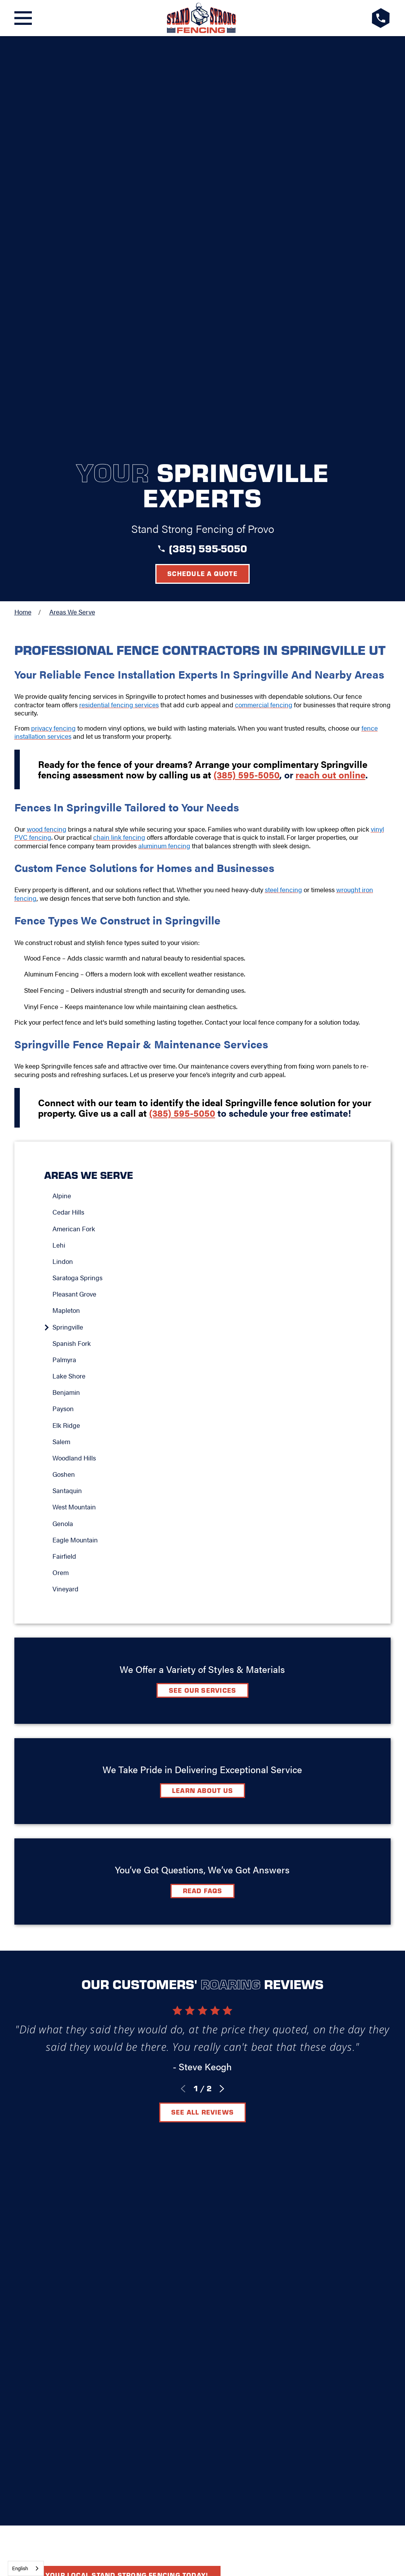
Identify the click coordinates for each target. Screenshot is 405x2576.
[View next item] (222, 1683)
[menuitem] (206, 790)
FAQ (119, 2062)
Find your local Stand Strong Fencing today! (117, 1802)
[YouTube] (240, 2086)
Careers (275, 2062)
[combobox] (26, 2568)
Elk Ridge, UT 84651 (202, 2039)
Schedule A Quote (202, 1926)
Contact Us (224, 2062)
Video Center (164, 2062)
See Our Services (202, 1284)
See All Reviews (202, 1706)
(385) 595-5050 (208, 142)
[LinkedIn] (202, 2086)
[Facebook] (183, 2086)
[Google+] (164, 2086)
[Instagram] (221, 2086)
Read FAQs (202, 1484)
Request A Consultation (202, 2114)
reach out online (330, 368)
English (20, 2568)
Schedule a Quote (202, 167)
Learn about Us (202, 1384)
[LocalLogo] (201, 18)
